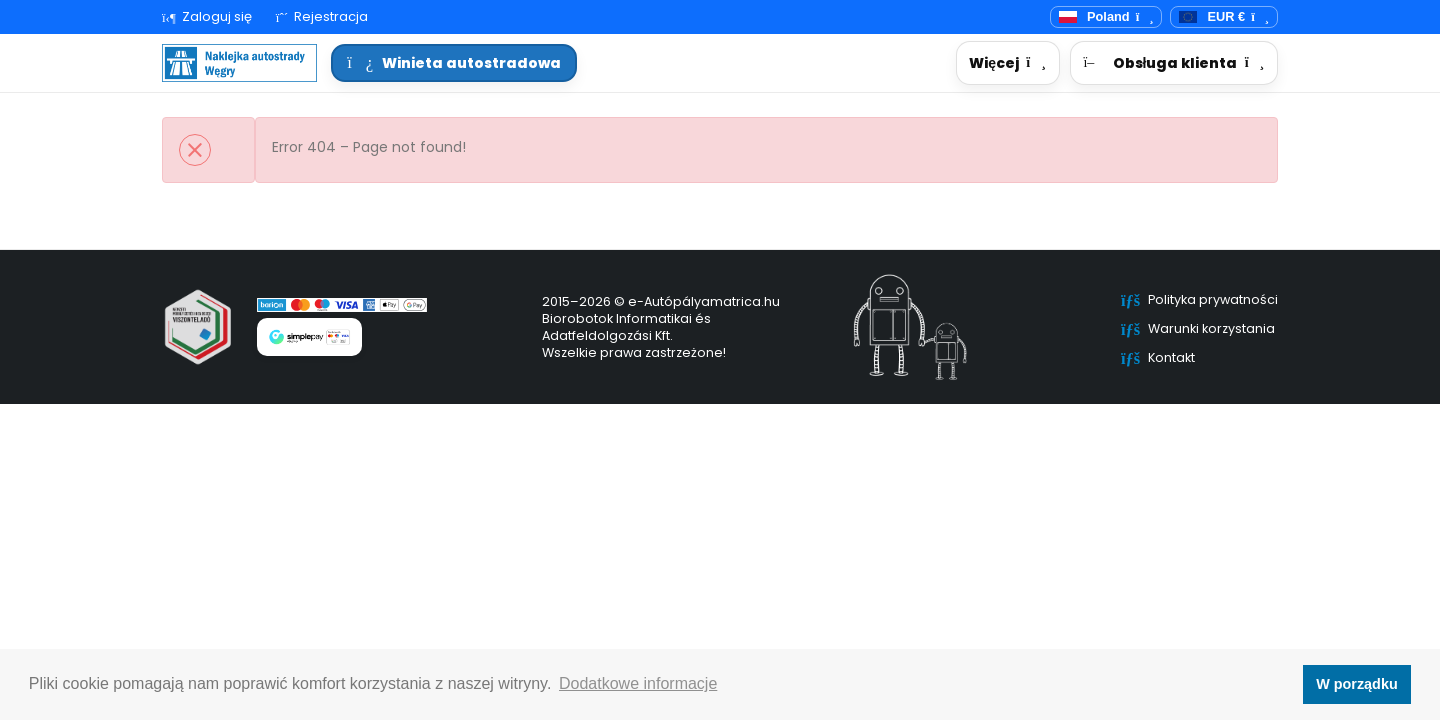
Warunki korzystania (1211, 328)
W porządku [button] (1357, 684)
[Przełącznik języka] (1106, 17)
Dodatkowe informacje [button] (638, 683)
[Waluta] (1224, 17)
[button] (1008, 63)
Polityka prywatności (1213, 299)
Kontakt (1171, 357)
